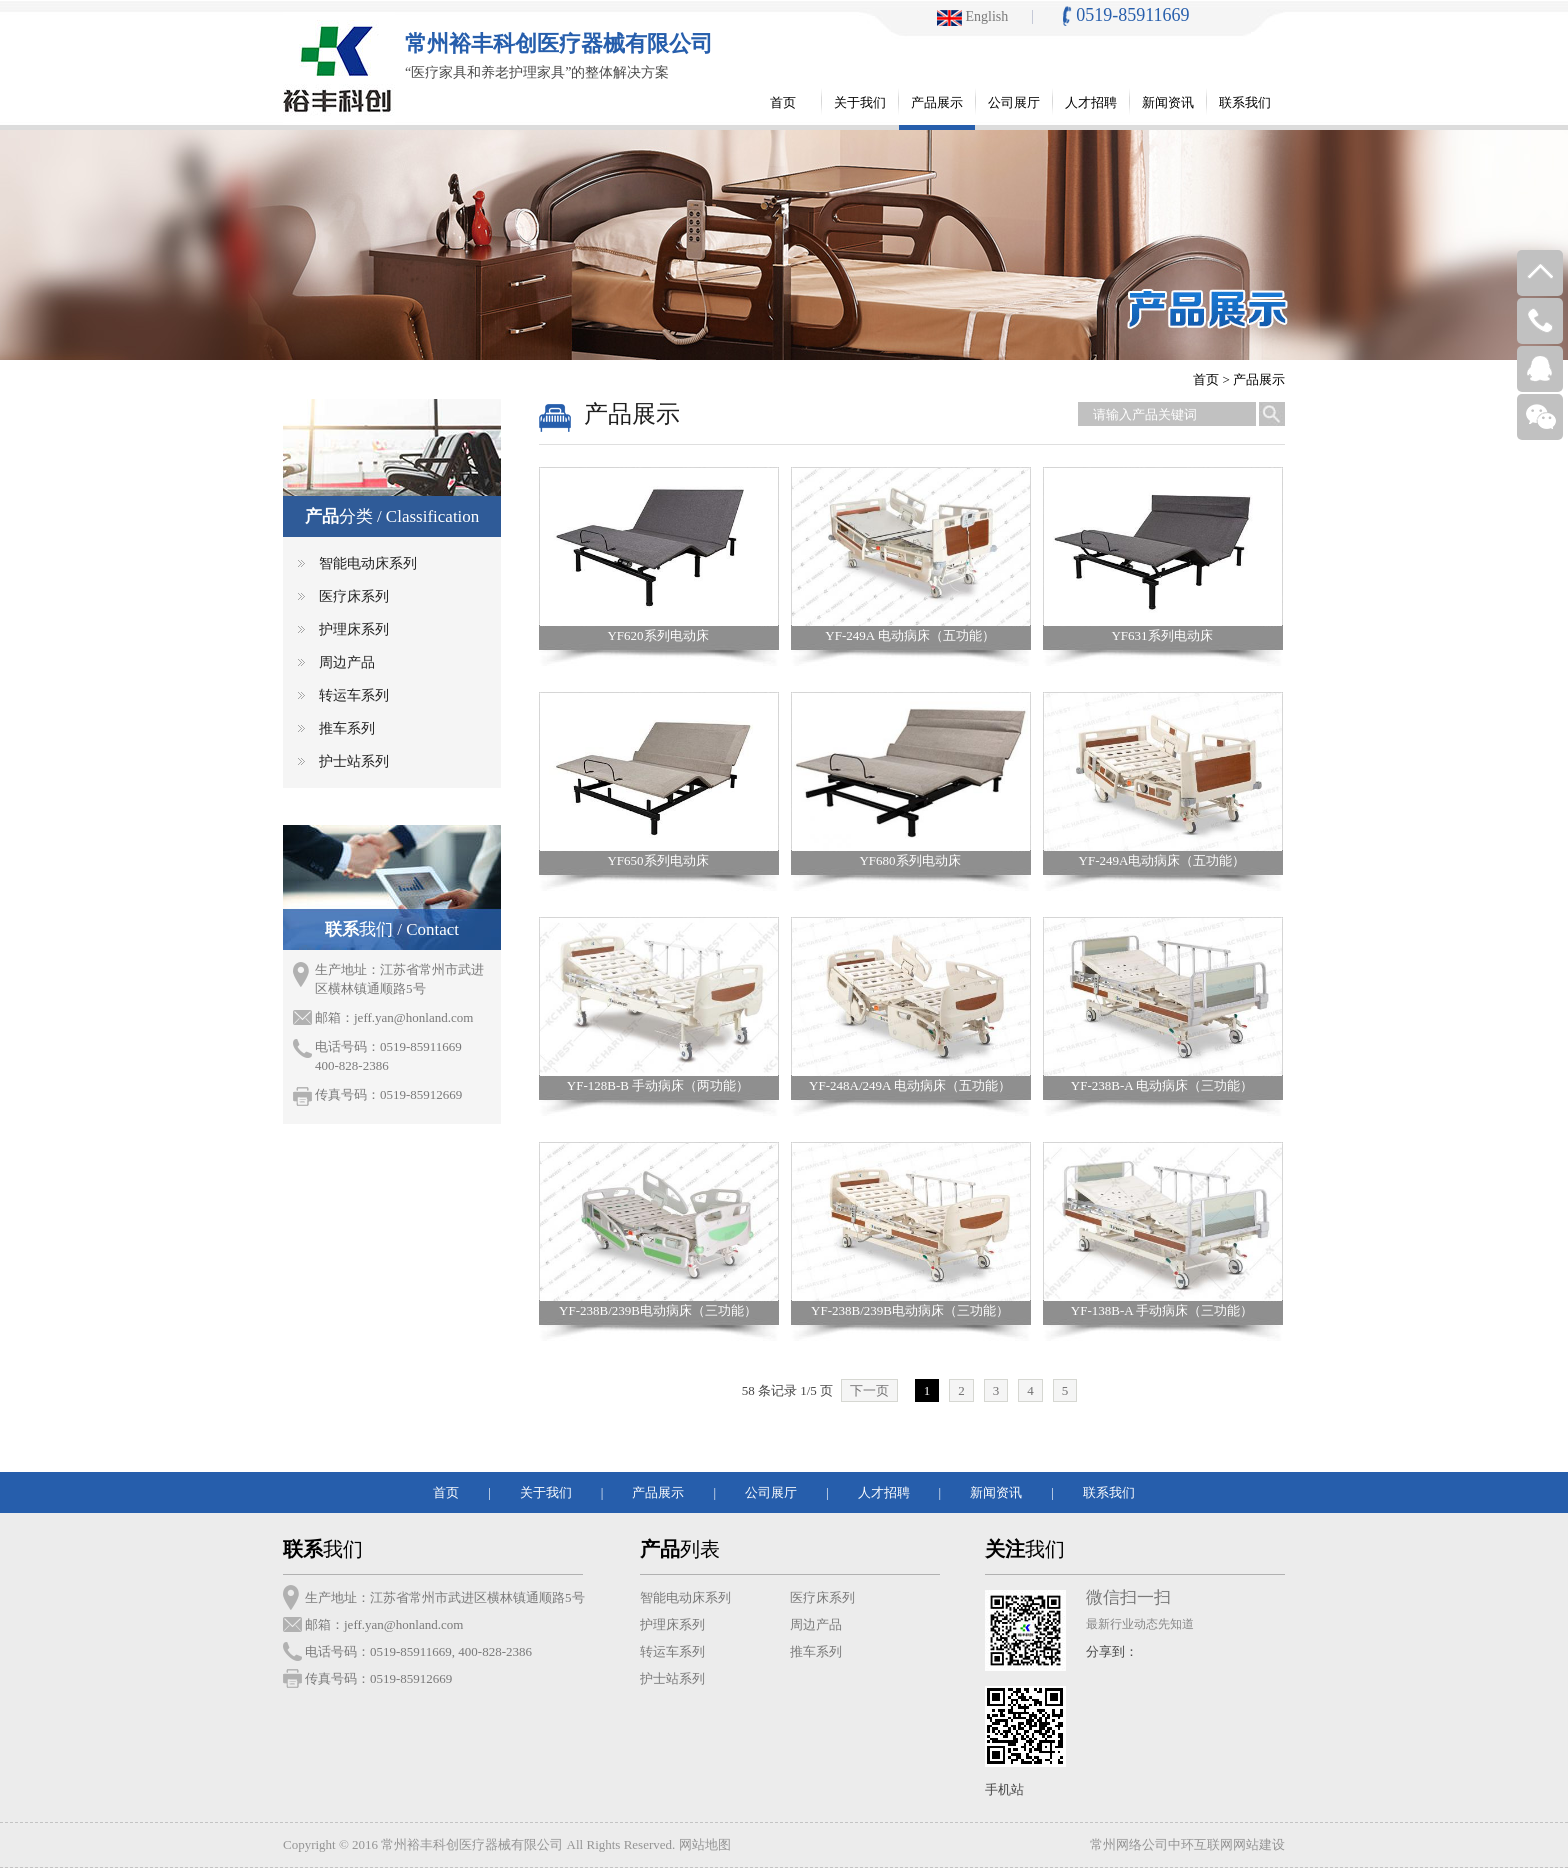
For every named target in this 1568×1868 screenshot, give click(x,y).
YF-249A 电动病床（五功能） (909, 635)
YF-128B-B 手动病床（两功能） (658, 1085)
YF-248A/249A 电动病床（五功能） (910, 1085)
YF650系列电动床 (657, 860)
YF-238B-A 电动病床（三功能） (1162, 1085)
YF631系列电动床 (1161, 635)
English (972, 16)
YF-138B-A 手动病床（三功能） (1162, 1310)
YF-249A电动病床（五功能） (1162, 860)
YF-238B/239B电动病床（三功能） (658, 1310)
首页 (1206, 379)
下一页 (869, 1390)
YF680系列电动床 (909, 860)
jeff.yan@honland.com (413, 1017)
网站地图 (705, 1844)
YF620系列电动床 (657, 635)
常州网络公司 (1129, 1844)
